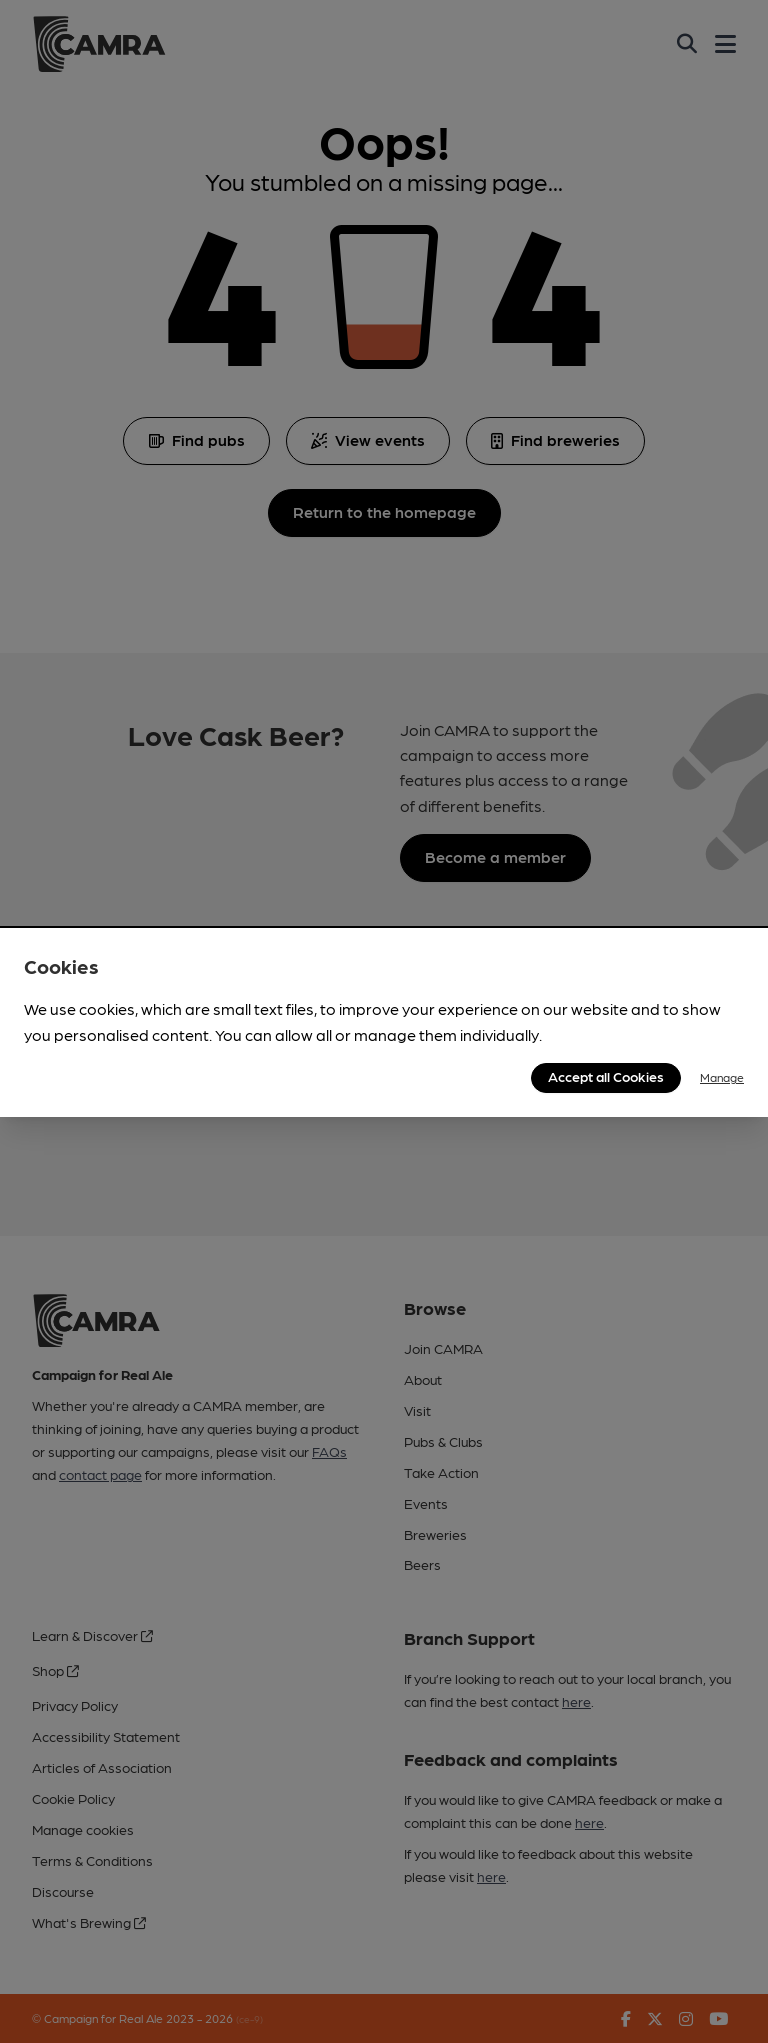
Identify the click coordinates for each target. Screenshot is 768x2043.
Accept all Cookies (606, 1076)
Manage (722, 1077)
